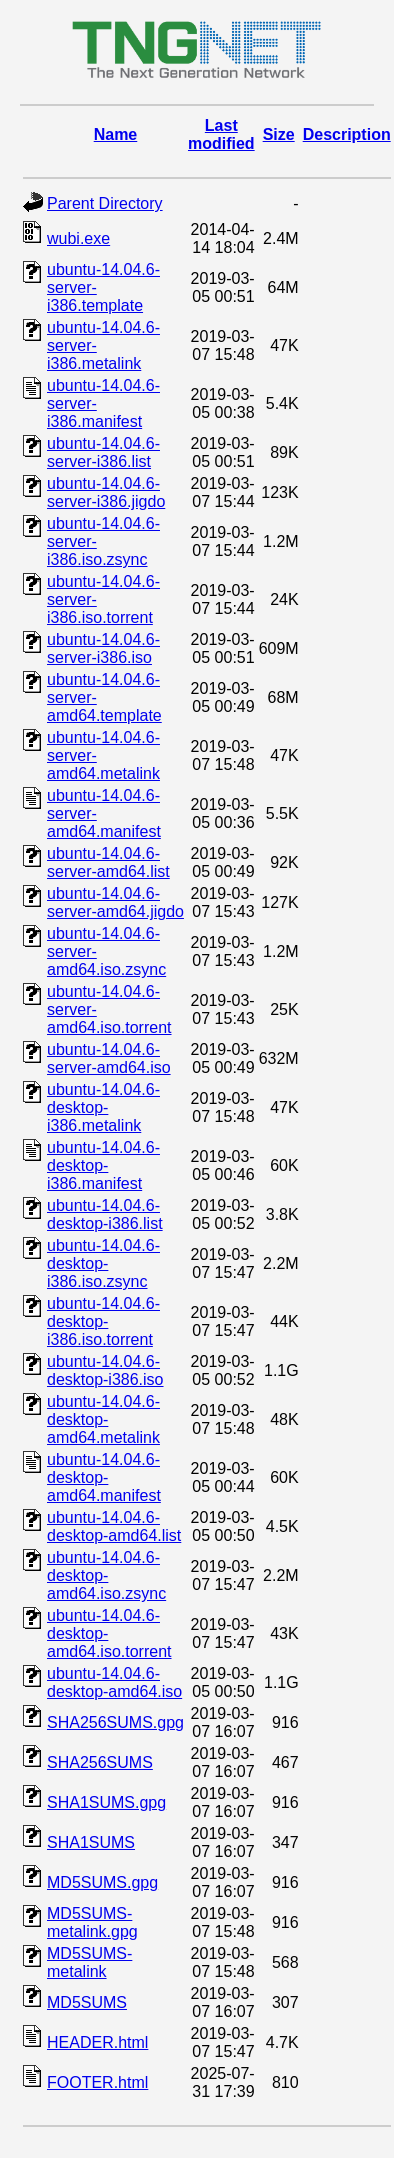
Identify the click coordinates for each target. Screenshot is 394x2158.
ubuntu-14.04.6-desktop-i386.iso (105, 1370)
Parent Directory (105, 203)
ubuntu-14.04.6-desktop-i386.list (105, 1214)
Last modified (221, 134)
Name (116, 134)
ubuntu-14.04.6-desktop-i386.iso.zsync (103, 1263)
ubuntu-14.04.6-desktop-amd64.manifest (104, 1477)
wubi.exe (78, 238)
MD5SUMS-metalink (89, 1962)
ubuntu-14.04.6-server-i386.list (103, 452)
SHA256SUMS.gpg (115, 1722)
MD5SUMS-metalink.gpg (92, 1922)
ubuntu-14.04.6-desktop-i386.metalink (103, 1107)
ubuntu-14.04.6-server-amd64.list (108, 862)
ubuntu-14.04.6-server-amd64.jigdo (115, 902)
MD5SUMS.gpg (102, 1882)
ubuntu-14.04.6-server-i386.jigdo (106, 492)
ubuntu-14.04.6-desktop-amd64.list (114, 1526)
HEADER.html (97, 2042)
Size (279, 134)
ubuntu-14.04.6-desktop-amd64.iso (114, 1682)
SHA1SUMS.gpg (106, 1802)
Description (347, 134)
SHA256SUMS (100, 1762)
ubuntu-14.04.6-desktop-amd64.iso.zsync (106, 1575)
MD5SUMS (87, 2002)
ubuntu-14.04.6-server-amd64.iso (109, 1058)
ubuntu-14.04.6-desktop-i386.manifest (103, 1165)
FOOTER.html (97, 2082)
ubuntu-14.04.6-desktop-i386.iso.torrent (103, 1321)
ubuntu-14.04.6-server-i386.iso (103, 648)
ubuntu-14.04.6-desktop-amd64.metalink (103, 1419)
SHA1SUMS (91, 1842)
